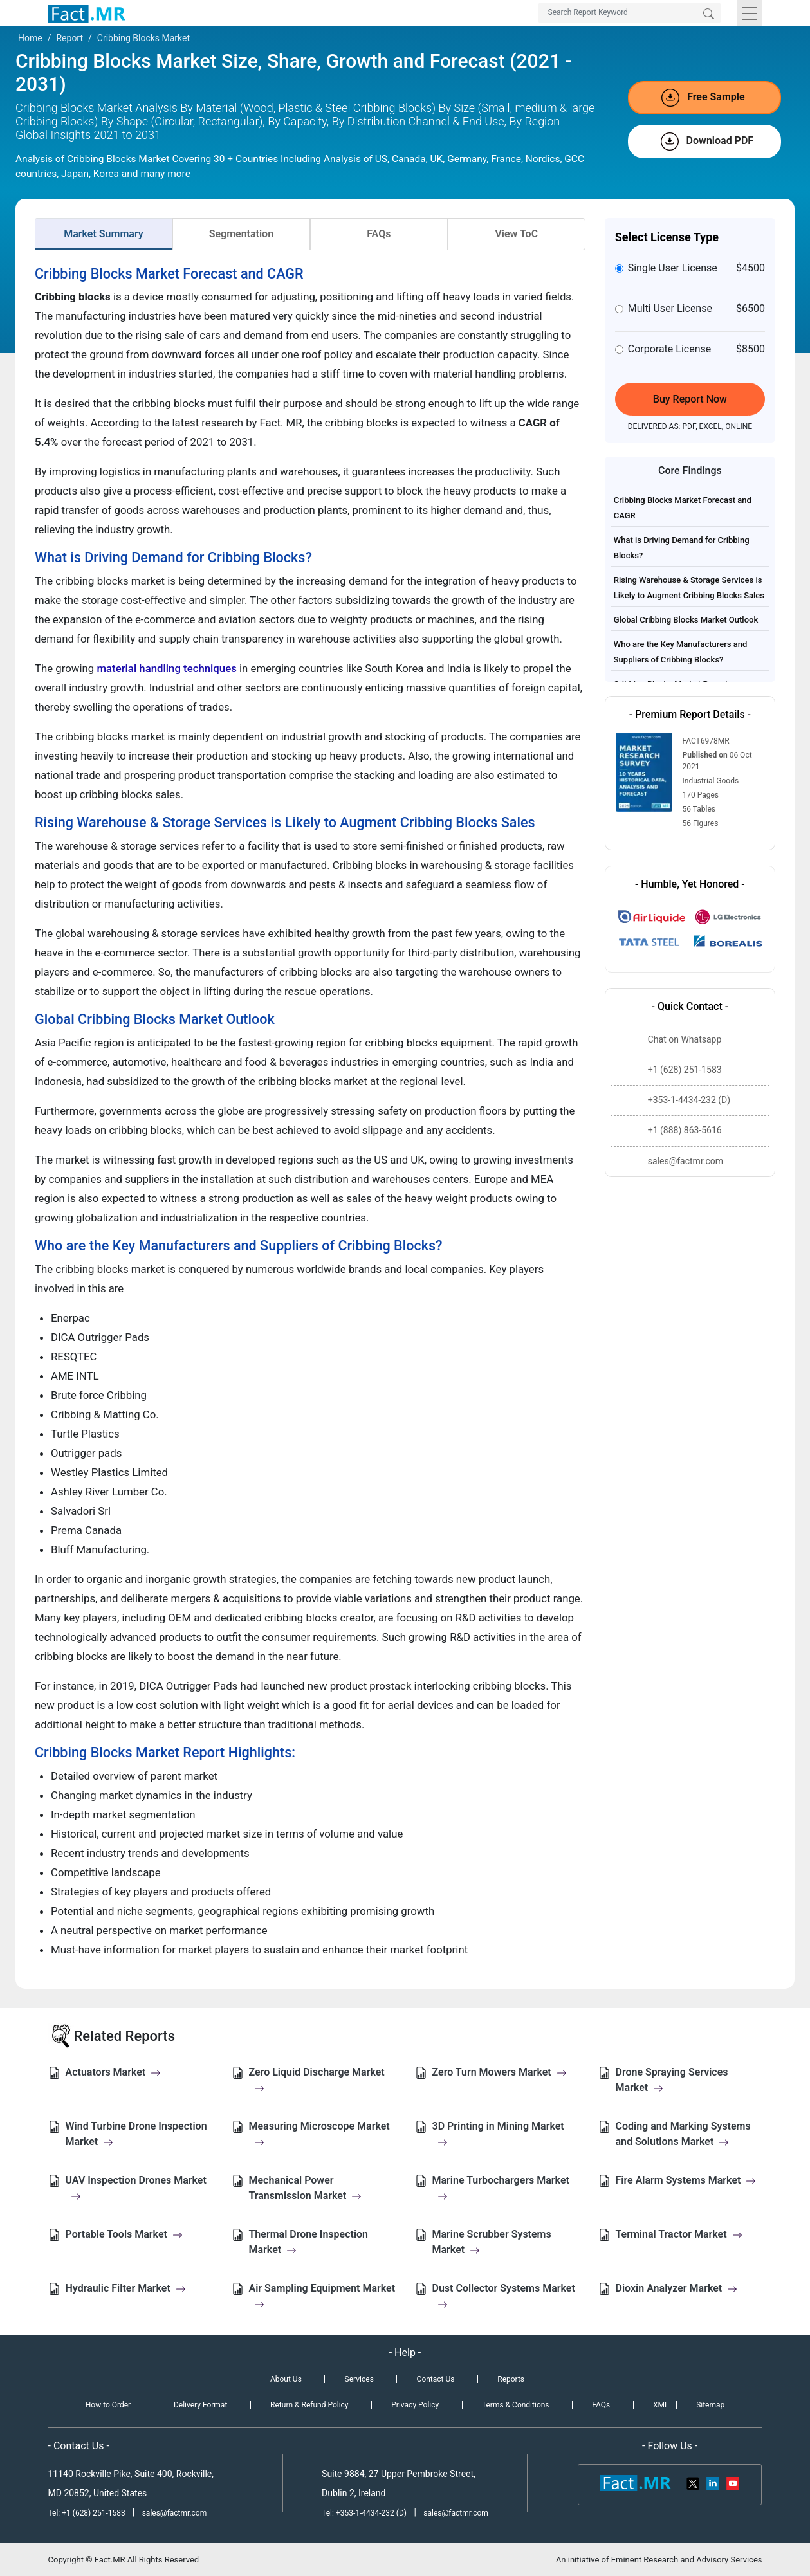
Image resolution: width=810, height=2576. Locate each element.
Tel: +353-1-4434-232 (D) (364, 2512)
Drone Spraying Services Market (672, 2080)
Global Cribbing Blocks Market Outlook (686, 620)
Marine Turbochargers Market (500, 2188)
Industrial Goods (711, 780)
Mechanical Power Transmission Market (305, 2188)
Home (30, 38)
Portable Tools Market (124, 2234)
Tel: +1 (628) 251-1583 (87, 2512)
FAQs (379, 234)
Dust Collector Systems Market (503, 2296)
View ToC (516, 234)
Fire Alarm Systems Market (686, 2180)
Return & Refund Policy (309, 2404)
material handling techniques (166, 668)
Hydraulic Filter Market (126, 2288)
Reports (510, 2379)
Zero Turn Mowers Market (499, 2072)
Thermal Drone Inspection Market (309, 2242)
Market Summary (103, 234)
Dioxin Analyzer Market (677, 2288)
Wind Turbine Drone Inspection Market (136, 2134)
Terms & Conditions (515, 2404)
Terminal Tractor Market (679, 2234)
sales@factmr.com (174, 2512)
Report (69, 38)
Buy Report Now (690, 399)
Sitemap (710, 2404)
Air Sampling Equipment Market (322, 2296)
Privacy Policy (415, 2404)
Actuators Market (113, 2072)
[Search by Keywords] (629, 13)
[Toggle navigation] (749, 13)
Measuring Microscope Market (319, 2134)
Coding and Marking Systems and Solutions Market (683, 2134)
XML (660, 2404)
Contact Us (436, 2379)
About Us (286, 2379)
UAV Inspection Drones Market (136, 2188)
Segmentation (241, 234)
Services (359, 2379)
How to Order (108, 2404)
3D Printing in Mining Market (498, 2134)
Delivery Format (200, 2404)
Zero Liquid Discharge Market (317, 2080)
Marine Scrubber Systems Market (491, 2242)
